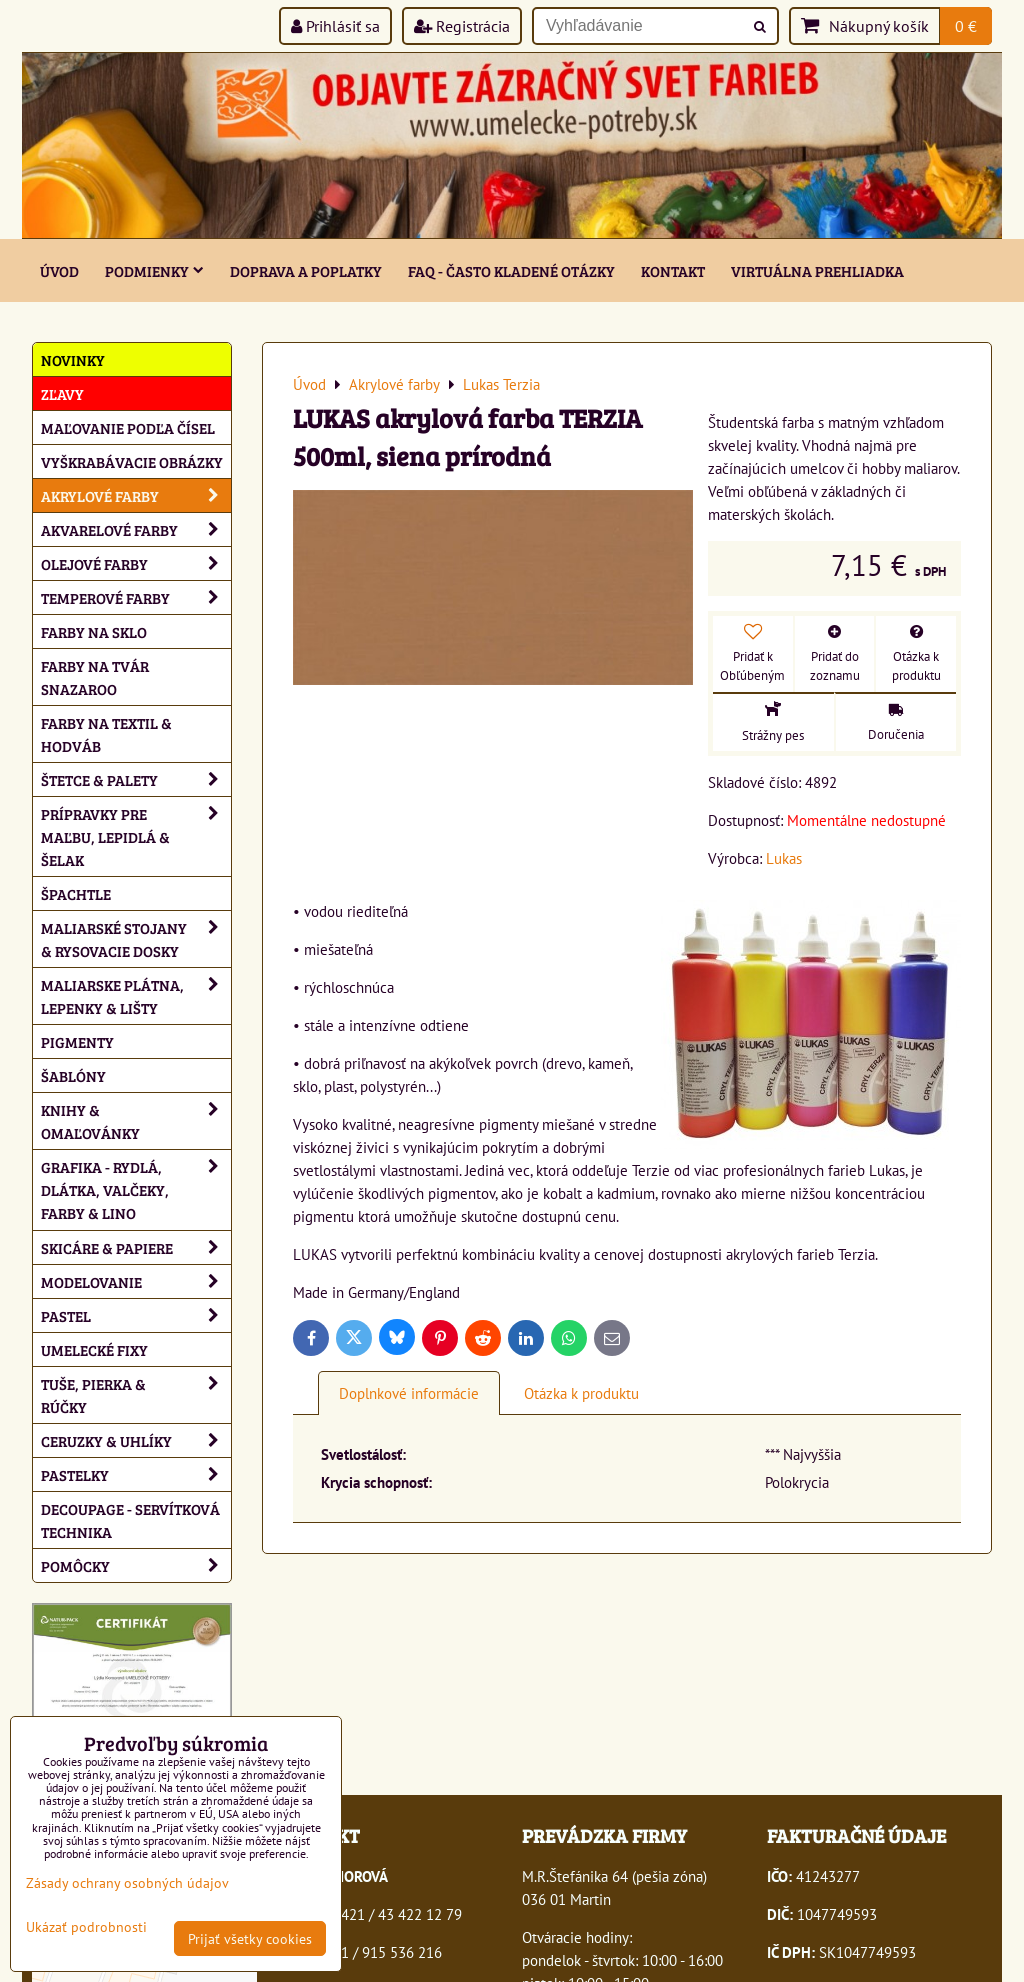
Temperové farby (136, 597)
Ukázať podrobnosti (86, 1927)
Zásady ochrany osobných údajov (127, 1882)
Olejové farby (136, 563)
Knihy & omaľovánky (136, 1121)
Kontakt (673, 270)
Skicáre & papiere (136, 1247)
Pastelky (136, 1474)
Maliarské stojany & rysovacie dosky (136, 939)
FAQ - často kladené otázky (511, 270)
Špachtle (76, 893)
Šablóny (73, 1075)
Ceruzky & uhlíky (136, 1440)
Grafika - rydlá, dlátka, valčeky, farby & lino (136, 1189)
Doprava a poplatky (306, 270)
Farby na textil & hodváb (106, 734)
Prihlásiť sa (335, 26)
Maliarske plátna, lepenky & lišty (136, 996)
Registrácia (462, 26)
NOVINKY (73, 359)
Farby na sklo (94, 631)
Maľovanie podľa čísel (128, 427)
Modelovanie (136, 1281)
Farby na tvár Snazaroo (95, 677)
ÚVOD (59, 270)
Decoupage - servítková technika (130, 1520)
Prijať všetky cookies (250, 1938)
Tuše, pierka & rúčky (136, 1395)
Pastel (136, 1315)
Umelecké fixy (94, 1349)
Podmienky (154, 270)
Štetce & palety (136, 779)
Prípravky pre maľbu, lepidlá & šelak (136, 836)
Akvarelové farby (136, 529)
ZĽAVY (62, 393)
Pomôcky (136, 1565)
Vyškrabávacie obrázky (132, 461)
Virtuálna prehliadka (817, 270)
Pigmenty (77, 1041)
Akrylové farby (136, 495)
